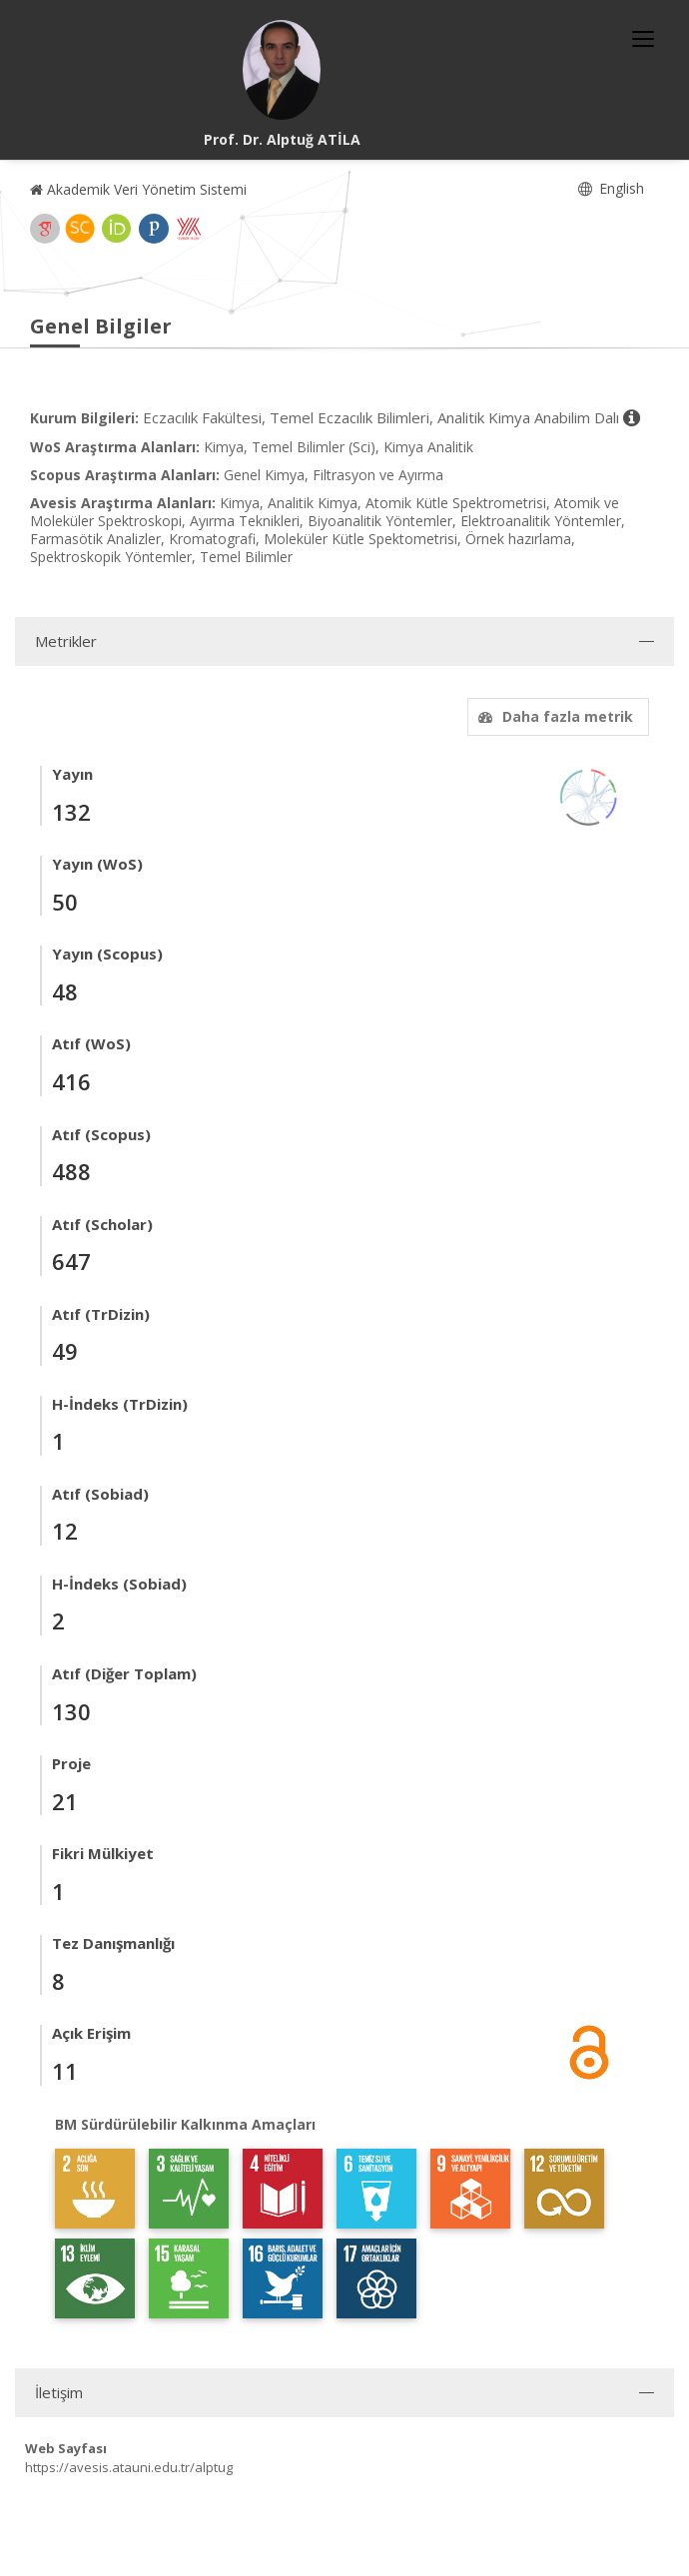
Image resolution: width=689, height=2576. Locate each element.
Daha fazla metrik (553, 716)
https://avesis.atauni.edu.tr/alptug (129, 2467)
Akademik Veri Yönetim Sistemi (138, 189)
